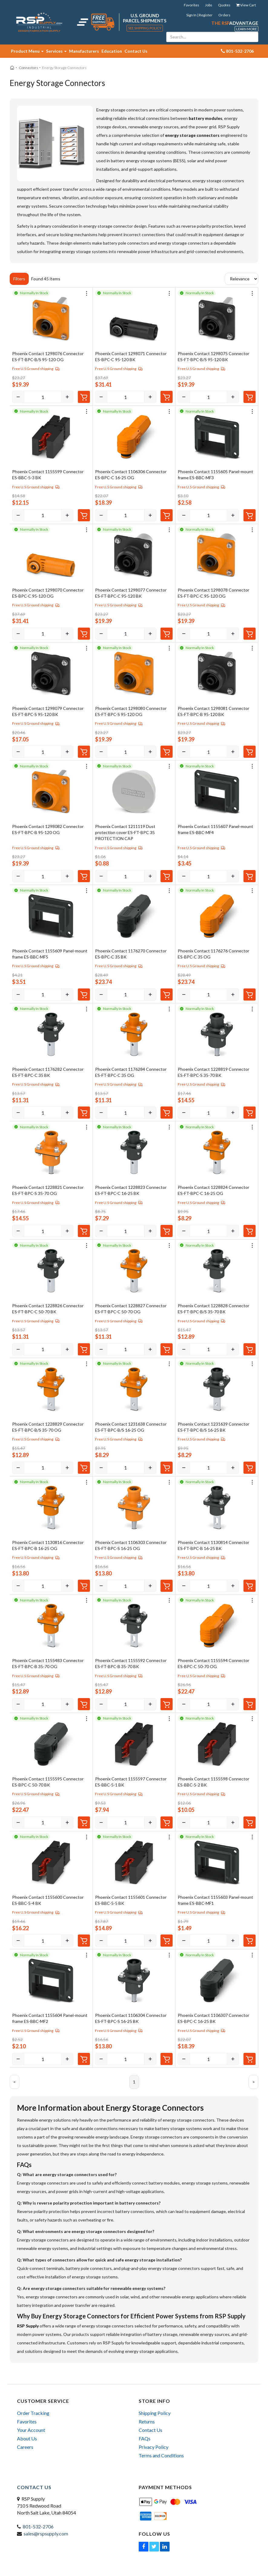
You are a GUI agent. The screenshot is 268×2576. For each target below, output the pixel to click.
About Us (27, 2438)
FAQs (145, 2438)
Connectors (28, 67)
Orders (224, 15)
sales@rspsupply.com (46, 2533)
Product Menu (27, 51)
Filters (19, 278)
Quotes (224, 5)
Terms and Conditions (161, 2455)
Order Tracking (33, 2413)
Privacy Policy (153, 2447)
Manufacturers (84, 51)
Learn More (246, 29)
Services (56, 51)
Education (111, 51)
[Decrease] (18, 397)
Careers (25, 2447)
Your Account (31, 2430)
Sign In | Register (199, 15)
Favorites (191, 5)
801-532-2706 (38, 2526)
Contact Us (135, 51)
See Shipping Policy (144, 28)
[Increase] (67, 397)
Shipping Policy (154, 2413)
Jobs (208, 5)
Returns (147, 2421)
